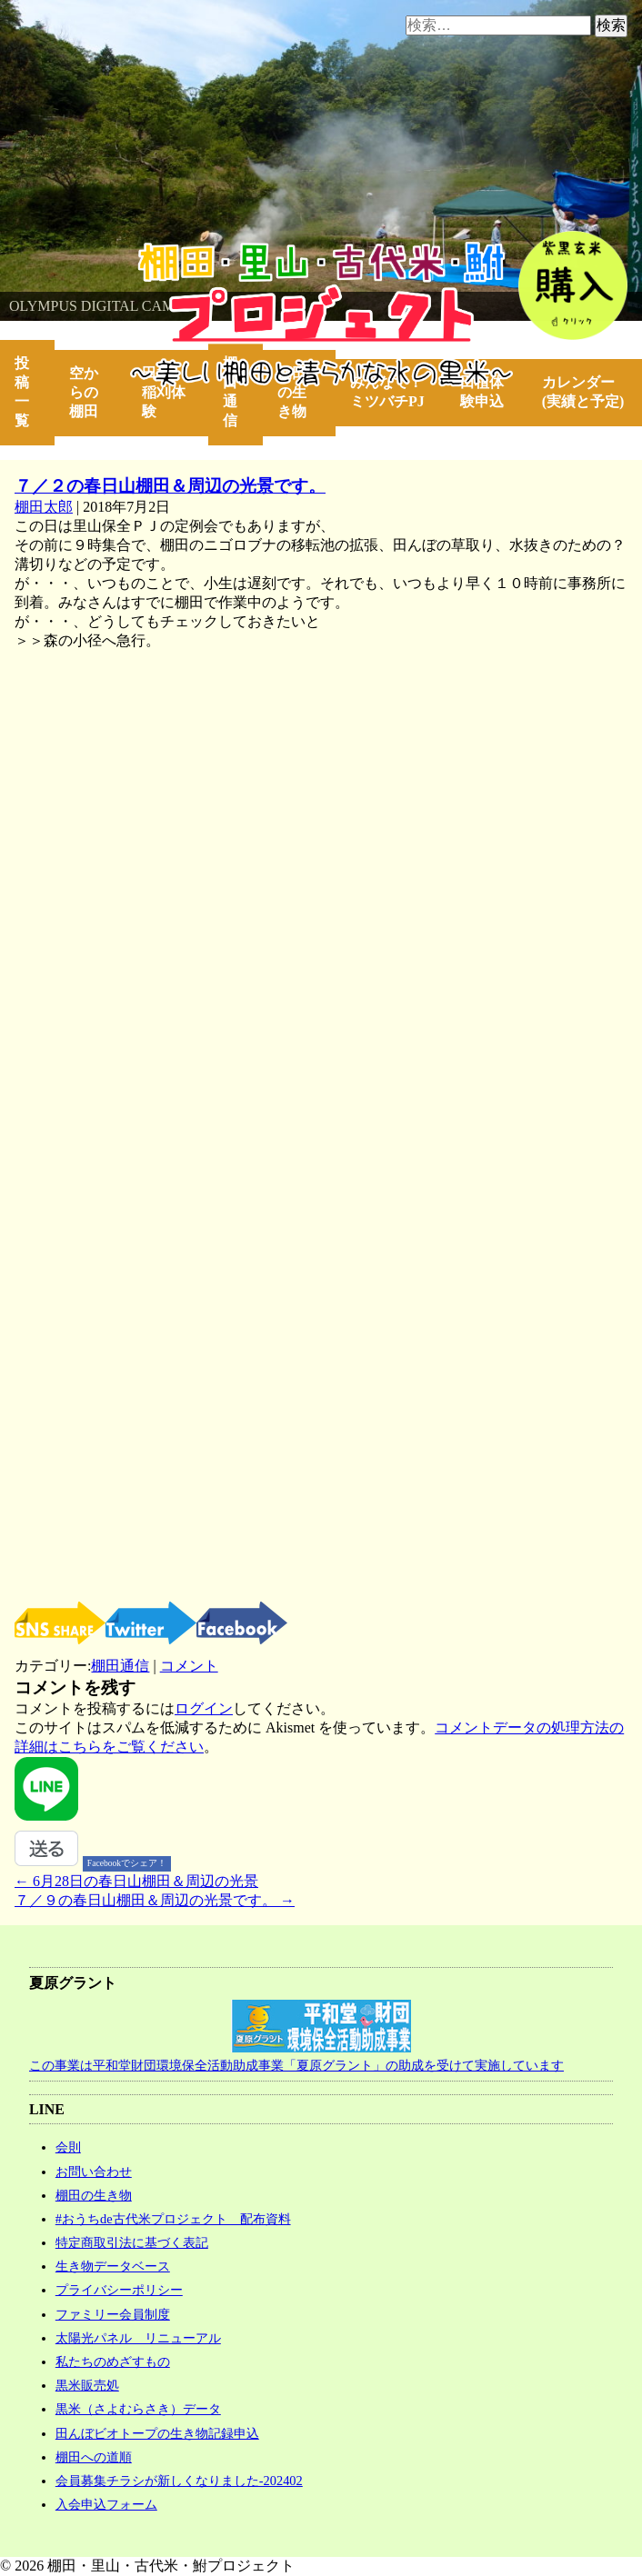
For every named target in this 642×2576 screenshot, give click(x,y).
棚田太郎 (44, 506)
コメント (189, 1665)
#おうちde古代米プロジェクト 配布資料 (173, 2219)
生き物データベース (112, 2266)
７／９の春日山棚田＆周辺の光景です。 (155, 1900)
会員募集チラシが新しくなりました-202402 (179, 2480)
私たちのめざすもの (112, 2361)
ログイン (204, 1708)
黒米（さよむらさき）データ (138, 2408)
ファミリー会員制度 (112, 2314)
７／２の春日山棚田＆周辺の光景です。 (170, 485)
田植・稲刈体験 (164, 392)
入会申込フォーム (106, 2504)
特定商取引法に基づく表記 (131, 2242)
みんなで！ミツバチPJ (387, 391)
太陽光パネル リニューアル (138, 2338)
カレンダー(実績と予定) (583, 391)
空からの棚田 (83, 392)
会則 (68, 2147)
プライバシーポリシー (119, 2289)
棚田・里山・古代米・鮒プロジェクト (123, 250)
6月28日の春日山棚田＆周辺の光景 (136, 1881)
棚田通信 (230, 391)
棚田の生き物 (291, 392)
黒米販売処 (87, 2385)
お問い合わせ (93, 2171)
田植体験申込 (489, 391)
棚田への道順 (93, 2457)
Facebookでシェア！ (126, 1863)
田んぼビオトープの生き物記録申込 (157, 2433)
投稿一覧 (22, 391)
